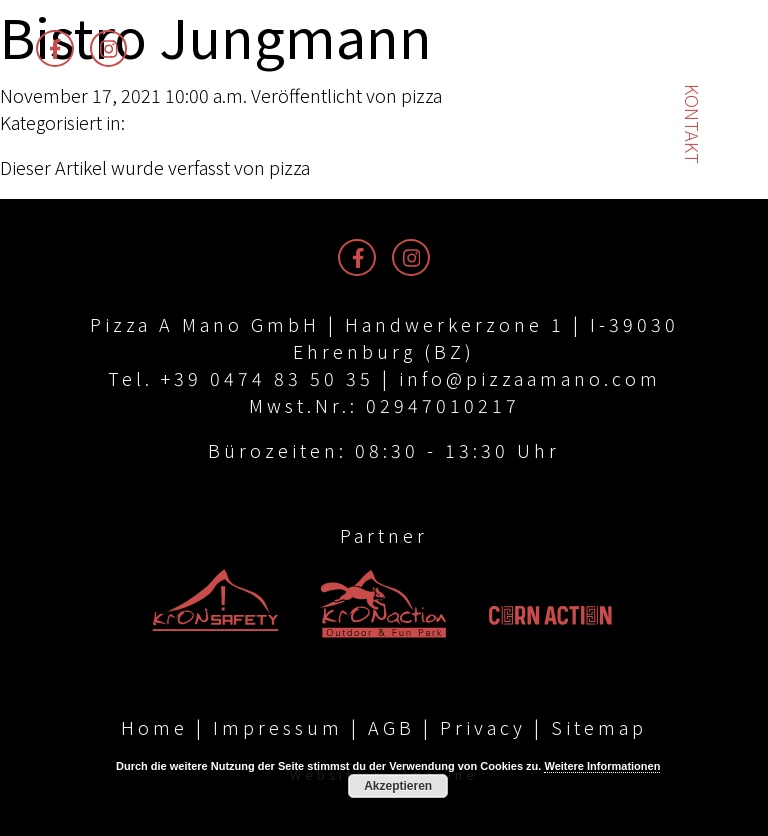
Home (154, 727)
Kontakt (693, 124)
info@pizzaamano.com (530, 378)
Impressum (278, 727)
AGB (391, 727)
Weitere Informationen (602, 766)
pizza (421, 95)
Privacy (483, 727)
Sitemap (599, 727)
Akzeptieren (398, 786)
